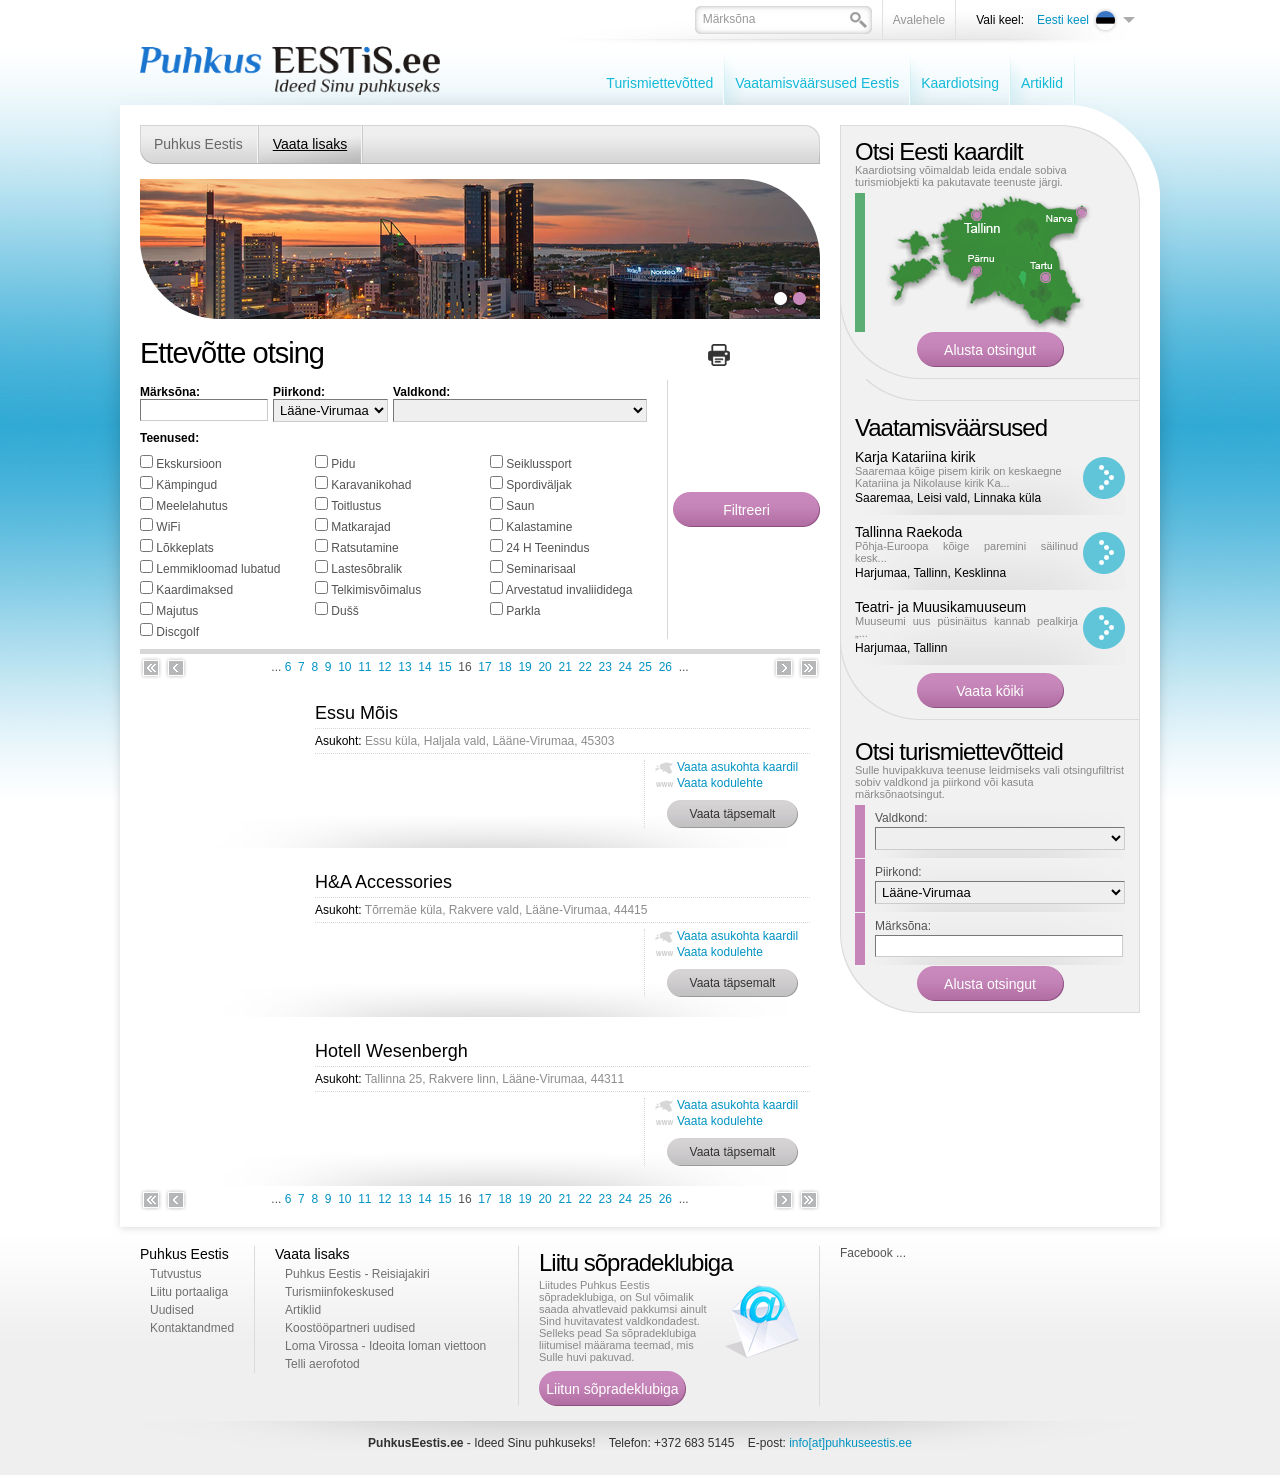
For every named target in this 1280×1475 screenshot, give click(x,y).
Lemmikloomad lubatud (218, 569)
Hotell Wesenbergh (391, 1051)
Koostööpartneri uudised (350, 1328)
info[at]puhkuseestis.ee (850, 1443)
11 (364, 667)
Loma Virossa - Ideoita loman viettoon (385, 1346)
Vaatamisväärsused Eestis (817, 83)
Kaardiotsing (960, 83)
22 (585, 667)
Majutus (177, 611)
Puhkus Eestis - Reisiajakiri (357, 1274)
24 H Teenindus (547, 548)
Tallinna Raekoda (908, 532)
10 (344, 667)
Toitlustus (356, 506)
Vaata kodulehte (720, 783)
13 (404, 667)
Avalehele (919, 20)
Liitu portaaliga (189, 1292)
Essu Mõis (356, 713)
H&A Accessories (383, 882)
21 (564, 667)
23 (605, 667)
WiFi (168, 527)
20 (544, 667)
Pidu (343, 464)
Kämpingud (186, 485)
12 (384, 667)
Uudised (172, 1310)
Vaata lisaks (310, 144)
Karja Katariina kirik (915, 457)
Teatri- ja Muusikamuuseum (940, 607)
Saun (520, 506)
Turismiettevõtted (659, 83)
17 (484, 667)
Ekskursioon (188, 464)
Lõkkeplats (184, 548)
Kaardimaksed (194, 590)
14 (424, 667)
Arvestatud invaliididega (569, 590)
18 (504, 667)
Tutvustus (176, 1274)
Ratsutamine (364, 548)
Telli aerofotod (322, 1364)
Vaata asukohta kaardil (737, 767)
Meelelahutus (191, 506)
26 (665, 667)
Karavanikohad (371, 485)
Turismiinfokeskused (339, 1292)
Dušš (344, 611)
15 (444, 667)
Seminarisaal (540, 569)
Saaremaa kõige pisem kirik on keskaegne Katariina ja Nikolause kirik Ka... (958, 477)
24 (625, 667)
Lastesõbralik (366, 569)
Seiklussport (538, 464)
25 (645, 667)
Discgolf (177, 632)
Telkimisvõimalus (376, 590)
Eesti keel (1063, 20)
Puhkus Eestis (198, 144)
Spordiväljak (538, 485)
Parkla (523, 611)
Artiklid (1042, 83)
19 (524, 667)
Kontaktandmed (192, 1328)
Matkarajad (360, 527)
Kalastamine (539, 527)
